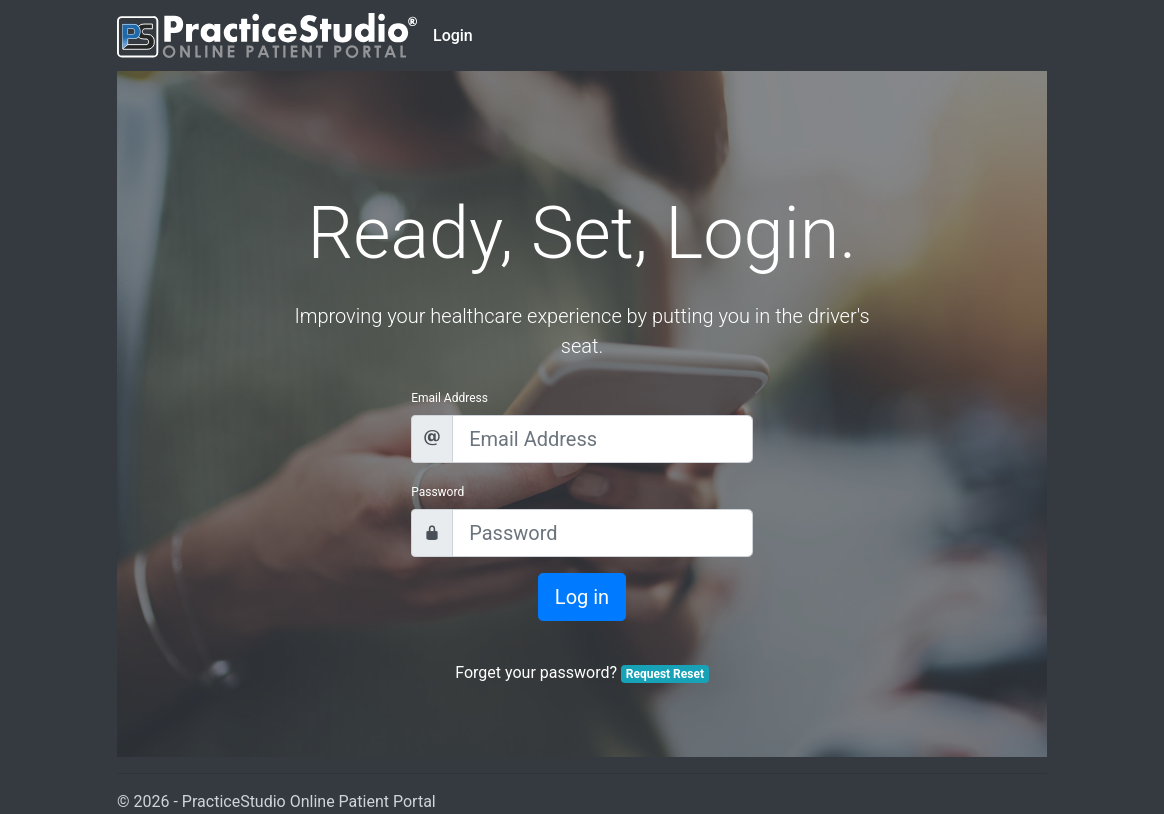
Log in (582, 597)
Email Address (449, 398)
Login (453, 35)
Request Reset (665, 674)
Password (437, 492)
